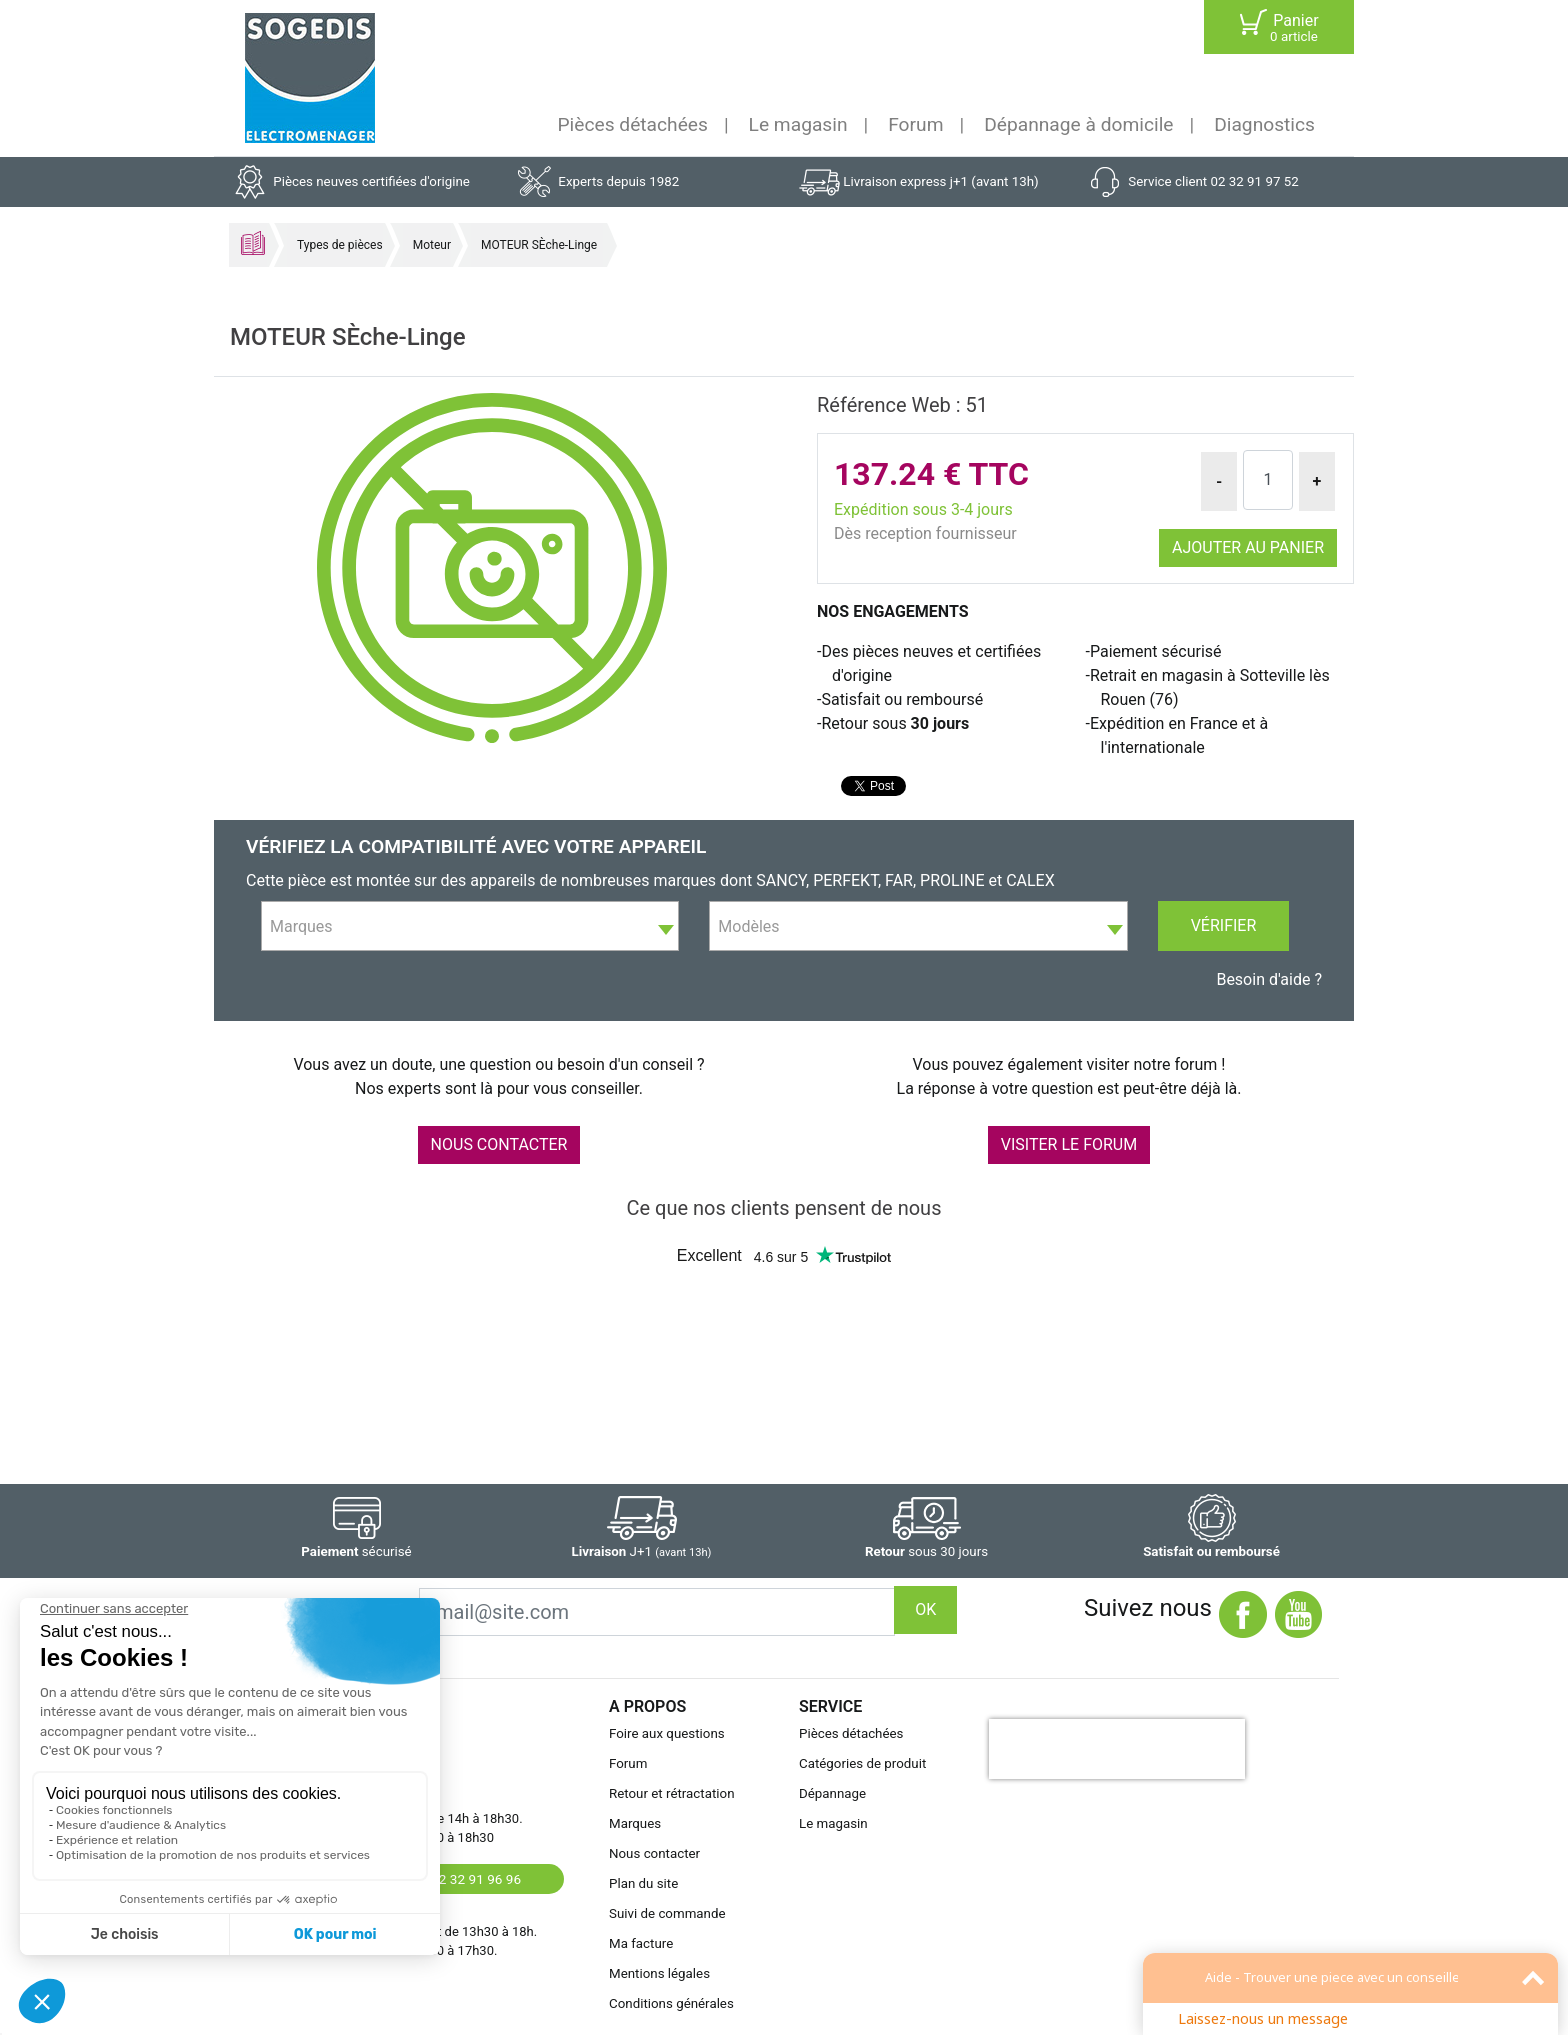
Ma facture (641, 1943)
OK (925, 1609)
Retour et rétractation (672, 1793)
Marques (635, 1823)
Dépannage (832, 1793)
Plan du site (643, 1883)
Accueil (253, 243)
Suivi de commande (667, 1913)
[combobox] (470, 926)
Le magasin (798, 124)
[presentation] (1117, 1749)
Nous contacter (654, 1853)
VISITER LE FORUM (1069, 1144)
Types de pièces (340, 245)
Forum (915, 124)
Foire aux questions (667, 1733)
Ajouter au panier (1248, 547)
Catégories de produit (862, 1763)
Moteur (432, 245)
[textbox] (470, 927)
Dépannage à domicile (1078, 124)
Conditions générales (671, 2003)
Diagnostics (1264, 124)
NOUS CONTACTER (499, 1144)
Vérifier (1224, 925)
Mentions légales (659, 1973)
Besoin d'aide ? (1269, 979)
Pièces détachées (633, 124)
